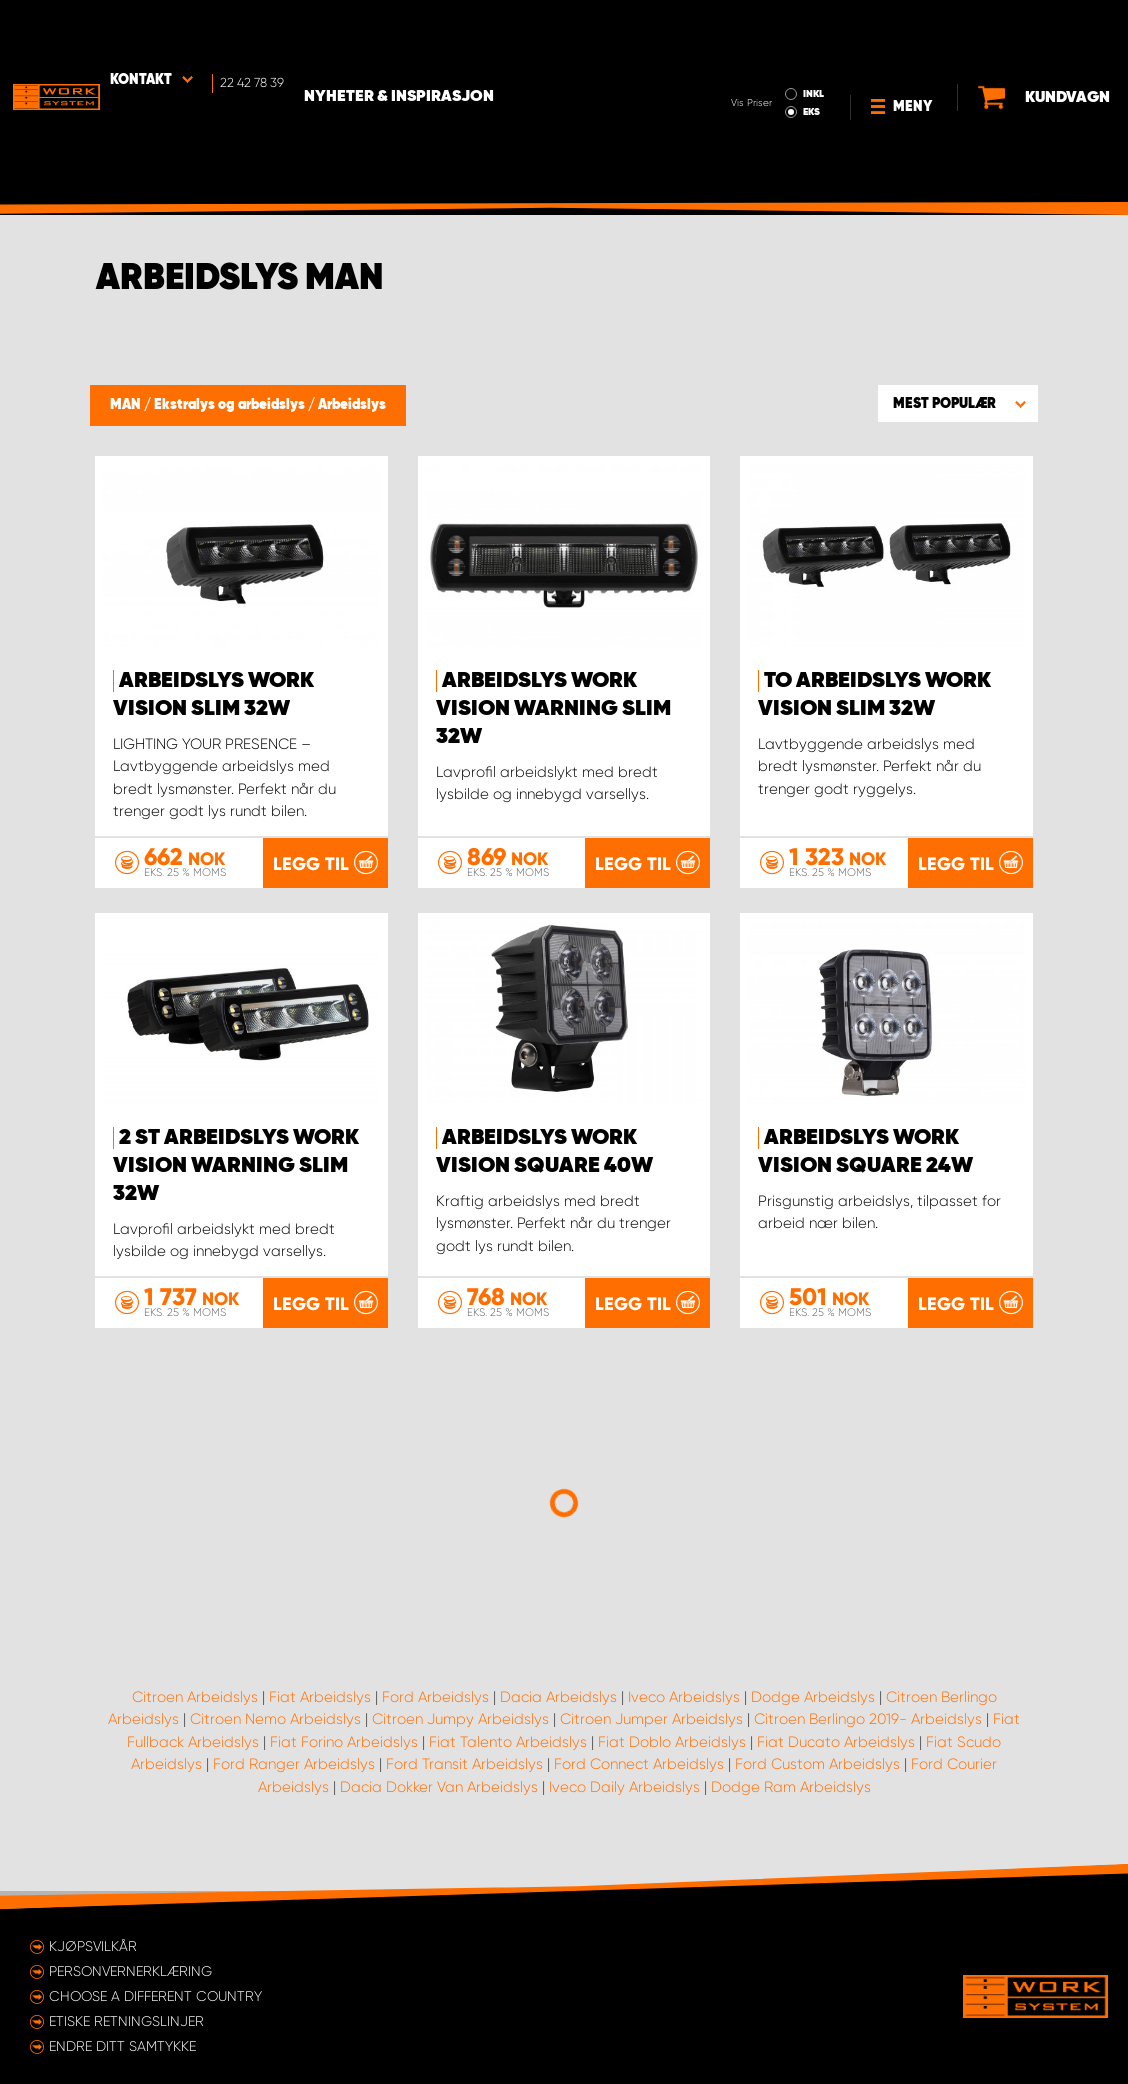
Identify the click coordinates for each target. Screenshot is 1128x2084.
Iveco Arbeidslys (684, 1714)
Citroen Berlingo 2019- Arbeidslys (868, 1737)
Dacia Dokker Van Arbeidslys (439, 1804)
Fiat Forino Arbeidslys (344, 1759)
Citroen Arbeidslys (195, 1714)
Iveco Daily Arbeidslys (624, 1804)
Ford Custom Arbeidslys (817, 1782)
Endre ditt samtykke (122, 2046)
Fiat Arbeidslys (320, 1714)
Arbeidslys (352, 405)
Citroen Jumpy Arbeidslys (460, 1737)
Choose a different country (155, 1996)
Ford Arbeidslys (435, 1714)
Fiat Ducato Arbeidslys (836, 1759)
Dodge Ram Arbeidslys (791, 1804)
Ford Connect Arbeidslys (639, 1782)
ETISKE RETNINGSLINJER (126, 2021)
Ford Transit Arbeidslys (464, 1782)
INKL (733, 28)
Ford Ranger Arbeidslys (294, 1782)
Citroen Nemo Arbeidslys (275, 1737)
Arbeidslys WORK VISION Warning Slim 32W (553, 709)
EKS (731, 46)
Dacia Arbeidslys (558, 1714)
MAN (127, 405)
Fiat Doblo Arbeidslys (672, 1759)
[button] (958, 403)
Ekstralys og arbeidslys (231, 405)
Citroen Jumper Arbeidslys (651, 1737)
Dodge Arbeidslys (813, 1714)
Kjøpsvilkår (93, 1946)
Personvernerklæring (130, 1971)
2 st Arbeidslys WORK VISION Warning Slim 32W (236, 1166)
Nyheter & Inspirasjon (406, 31)
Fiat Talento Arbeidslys (508, 1759)
